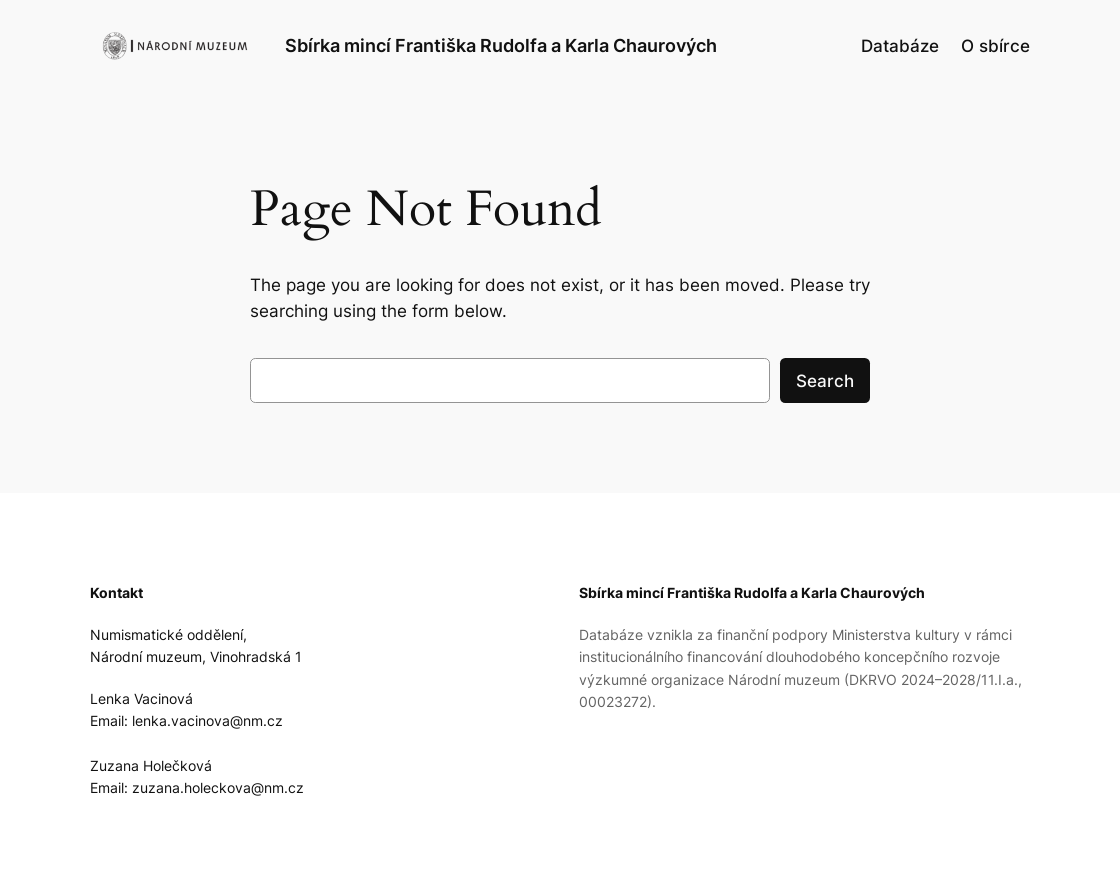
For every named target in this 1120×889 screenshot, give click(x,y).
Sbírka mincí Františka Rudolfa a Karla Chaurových (501, 45)
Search (825, 381)
